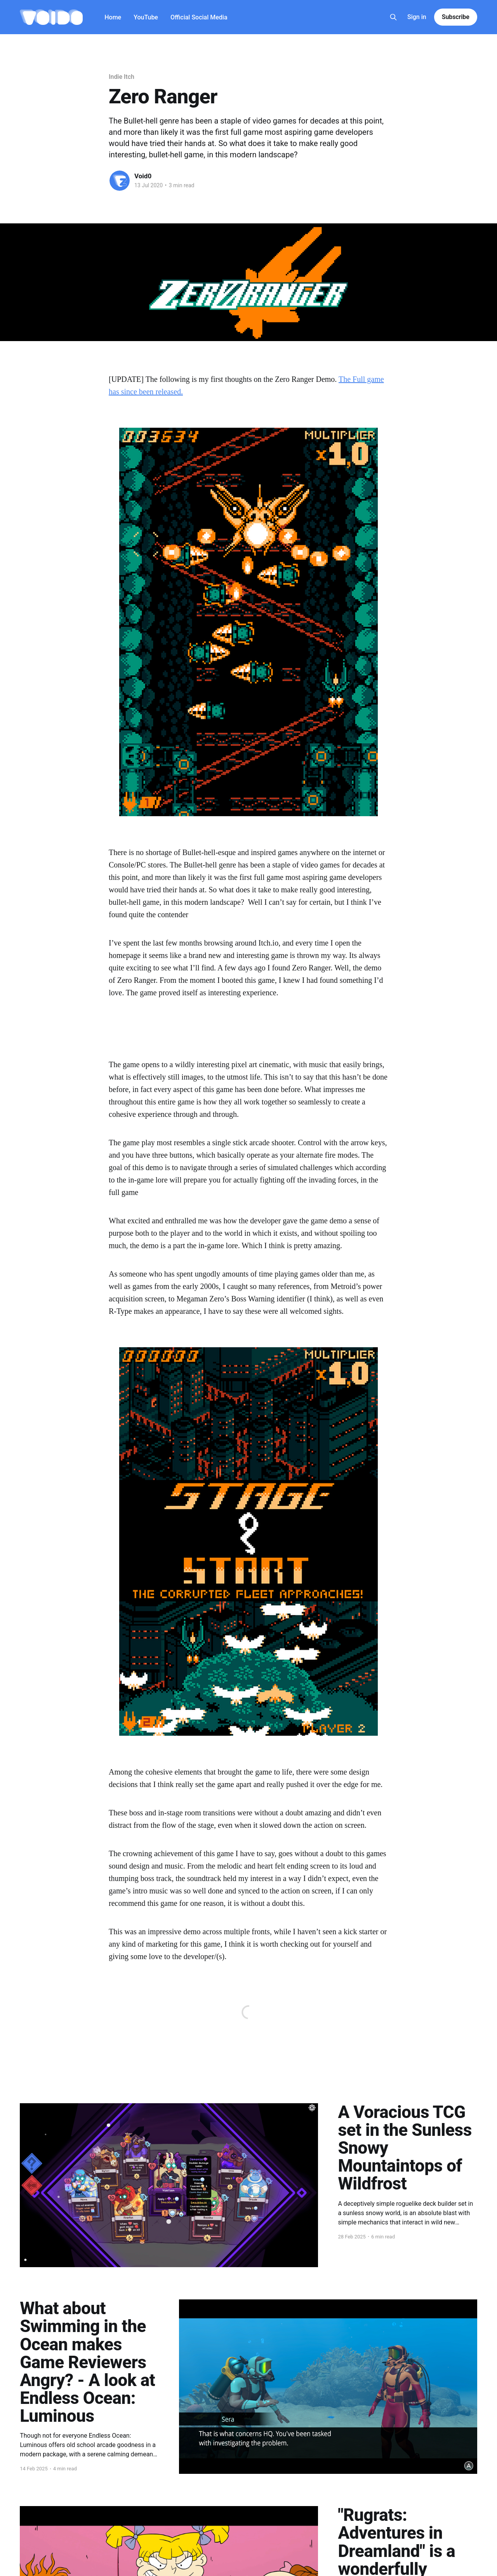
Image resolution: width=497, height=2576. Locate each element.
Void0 (142, 176)
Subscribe (455, 17)
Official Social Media (199, 17)
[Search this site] (393, 17)
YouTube (146, 17)
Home (112, 17)
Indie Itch (121, 76)
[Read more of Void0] (119, 181)
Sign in (416, 17)
